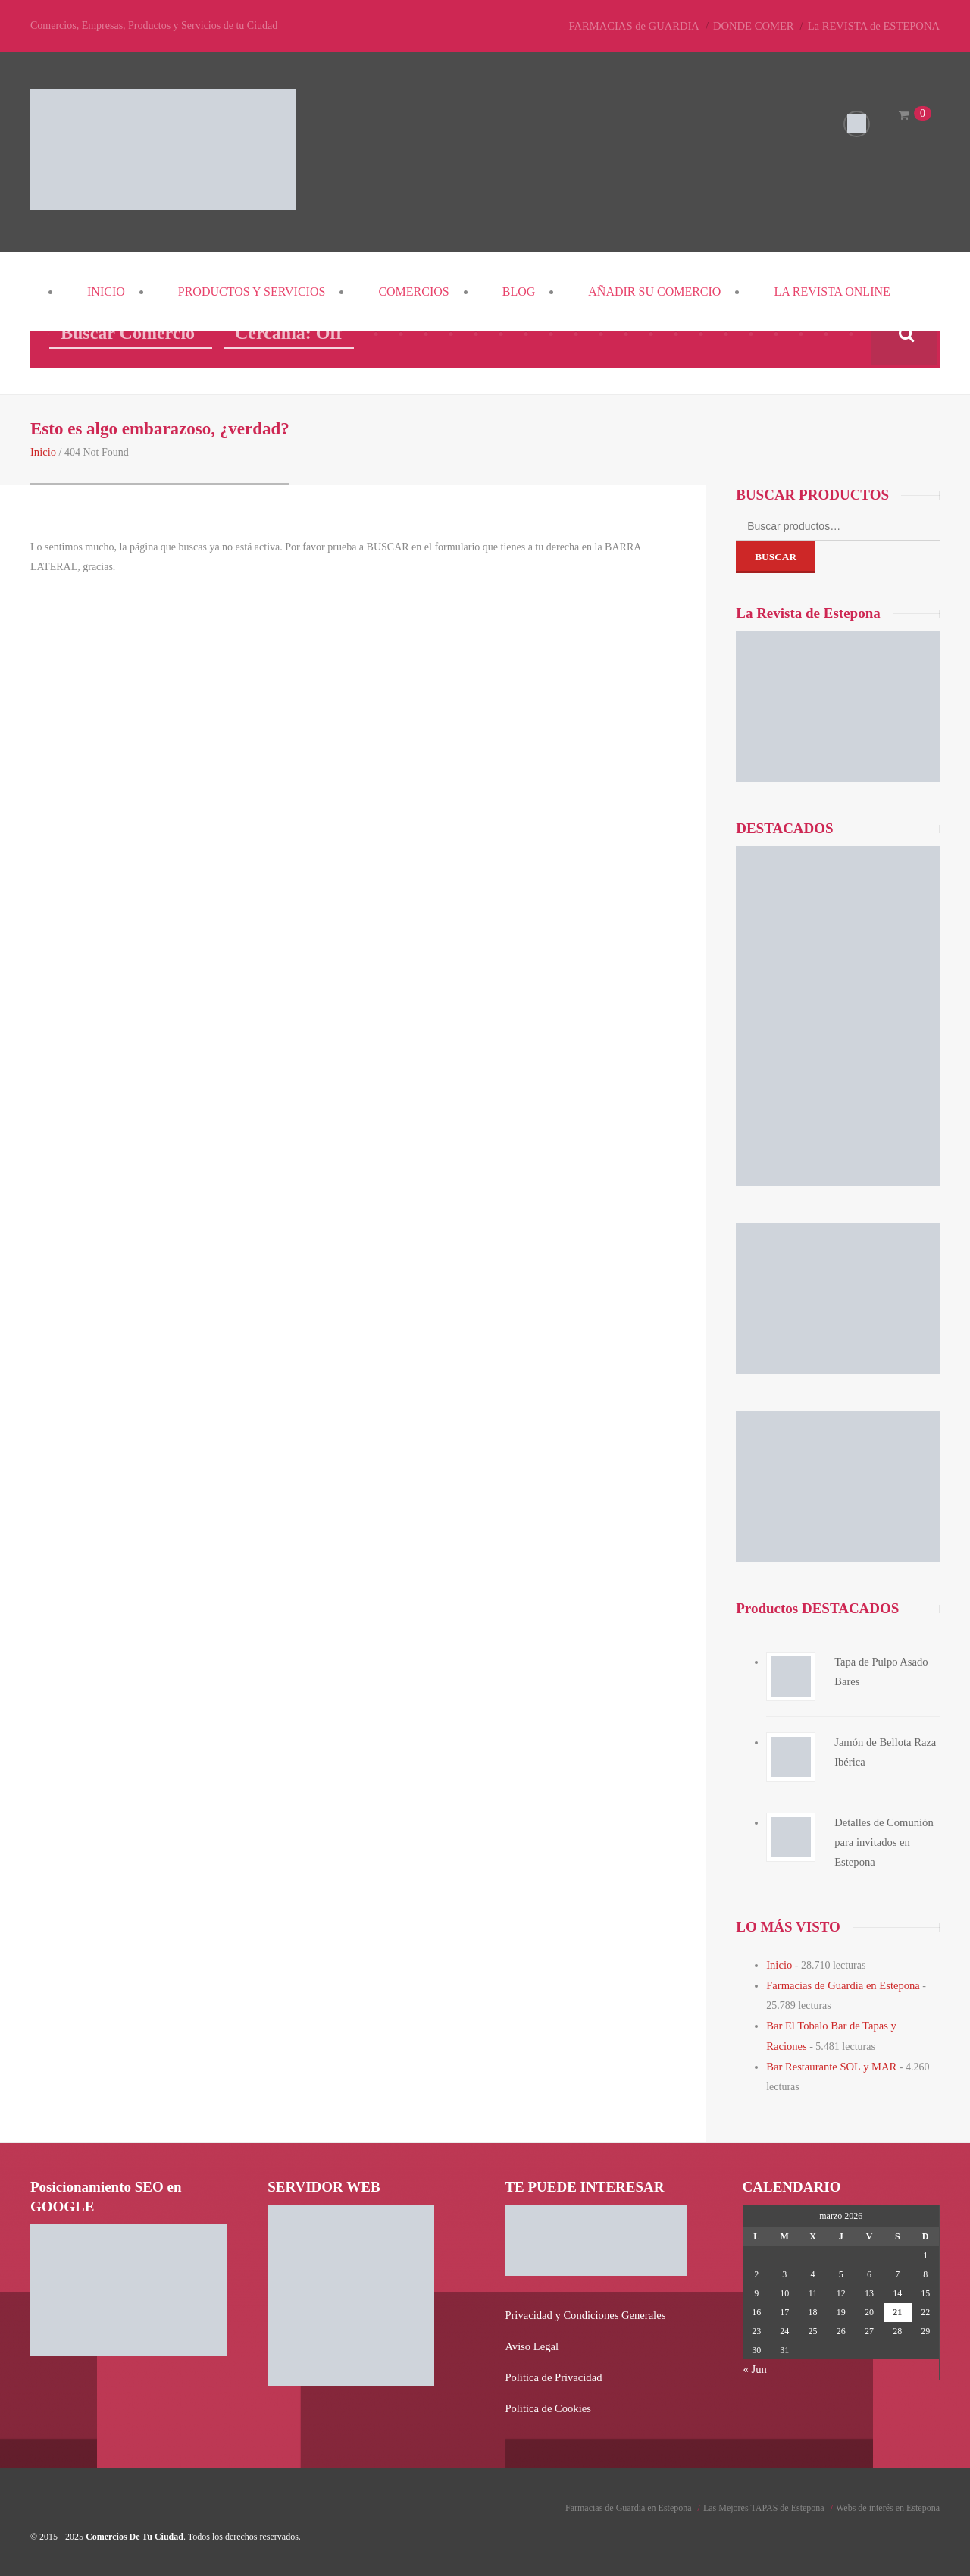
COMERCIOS (413, 291)
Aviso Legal (530, 2340)
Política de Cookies (546, 2401)
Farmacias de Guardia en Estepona (839, 1983)
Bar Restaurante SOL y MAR (828, 2062)
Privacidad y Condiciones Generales (582, 2310)
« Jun (754, 2364)
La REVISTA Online (832, 291)
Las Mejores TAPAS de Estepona (763, 2500)
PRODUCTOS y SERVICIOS (252, 291)
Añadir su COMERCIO (654, 291)
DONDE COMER (760, 25)
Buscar (775, 556)
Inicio (106, 291)
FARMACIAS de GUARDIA (645, 25)
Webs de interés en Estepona (888, 2500)
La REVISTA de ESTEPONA (876, 25)
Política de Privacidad (551, 2371)
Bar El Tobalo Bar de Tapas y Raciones (849, 2023)
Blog (519, 291)
